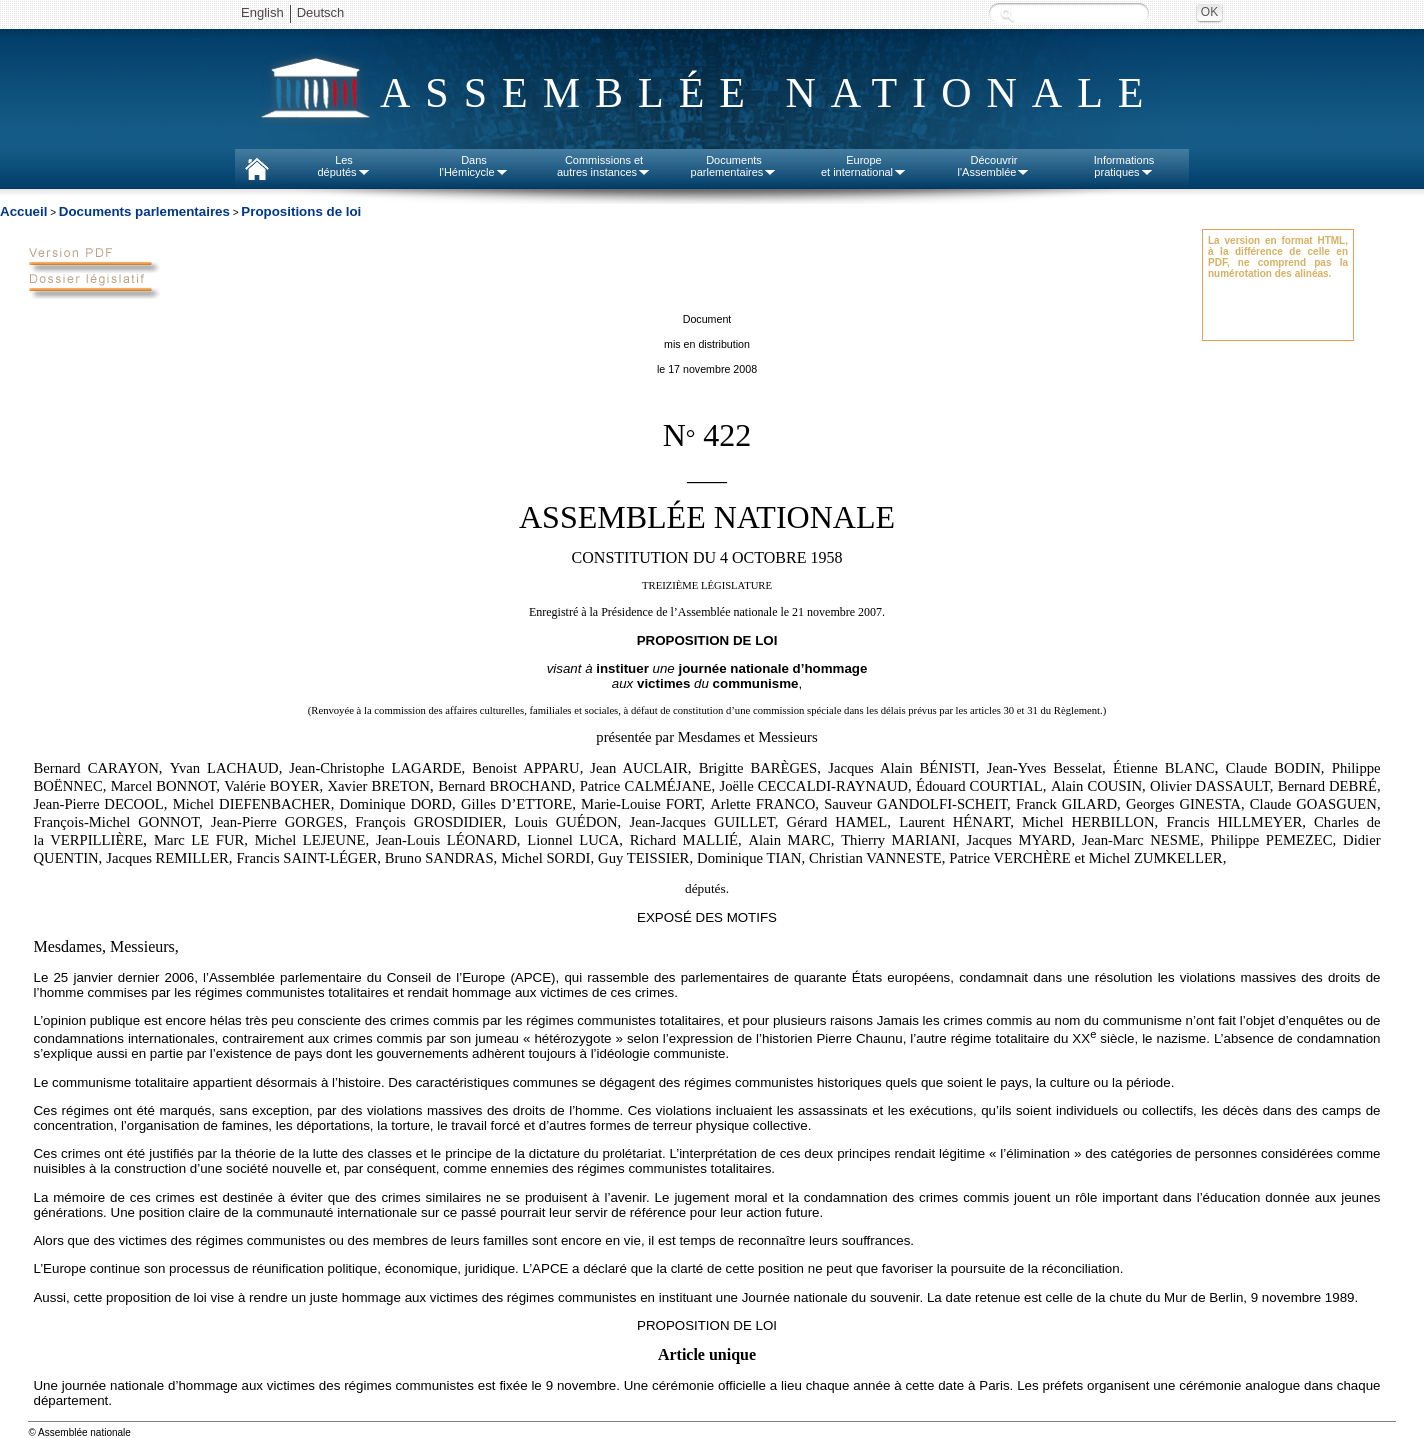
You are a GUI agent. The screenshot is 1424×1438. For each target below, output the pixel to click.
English (262, 12)
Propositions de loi (301, 211)
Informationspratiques (1124, 166)
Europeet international (864, 166)
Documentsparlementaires (734, 166)
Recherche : (1007, 14)
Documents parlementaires (144, 211)
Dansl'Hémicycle (473, 166)
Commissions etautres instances (604, 166)
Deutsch (321, 12)
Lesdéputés (343, 166)
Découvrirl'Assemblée (994, 166)
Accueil (23, 211)
